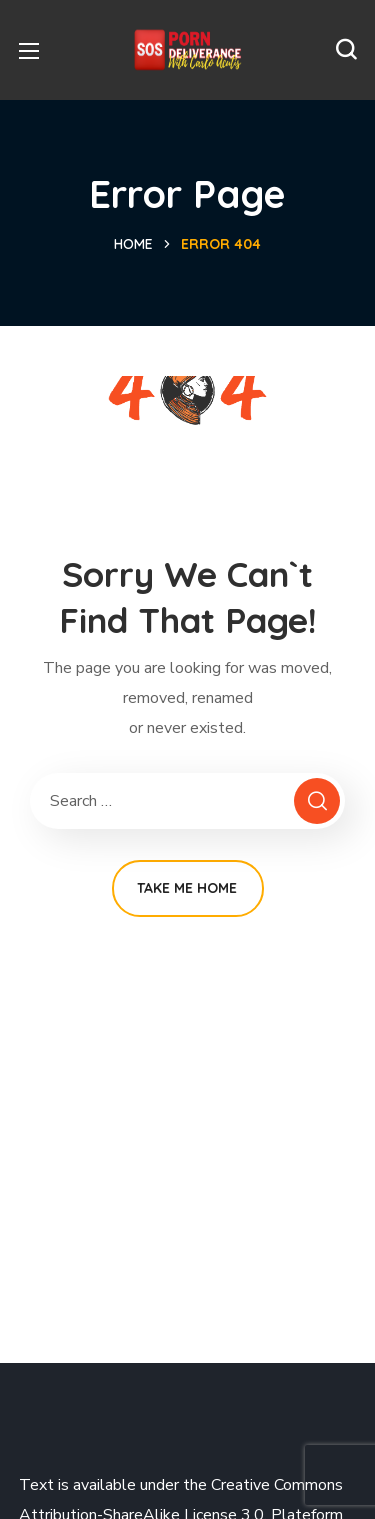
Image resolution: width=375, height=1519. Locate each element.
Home (133, 244)
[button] (346, 50)
